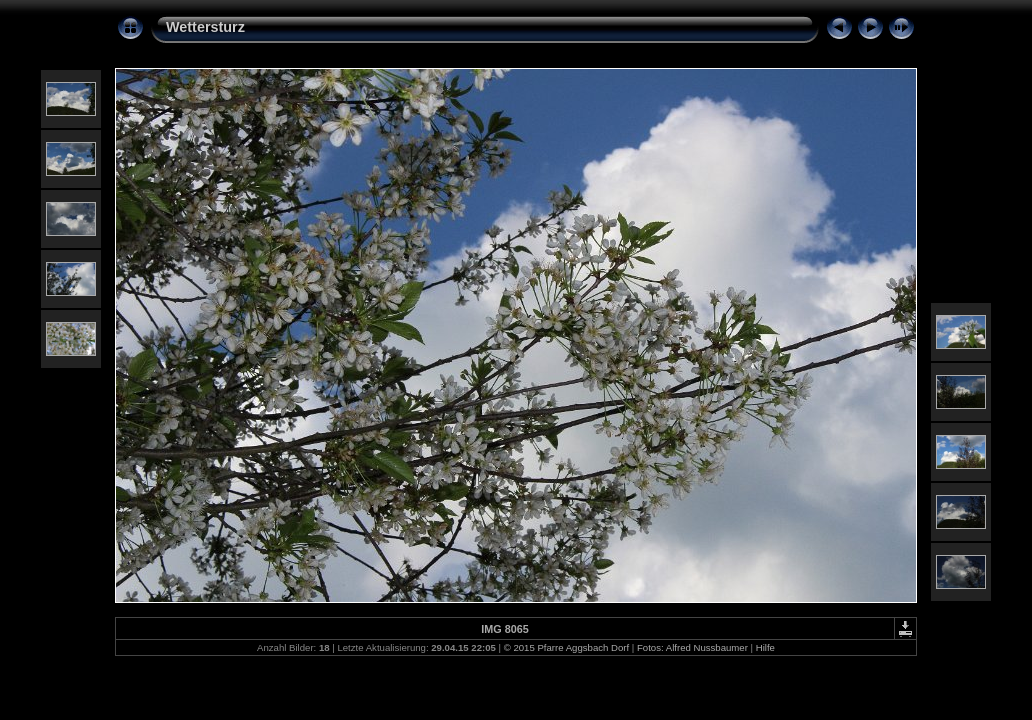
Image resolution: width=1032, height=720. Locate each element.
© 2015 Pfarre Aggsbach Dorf (566, 647)
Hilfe (765, 647)
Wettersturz (205, 27)
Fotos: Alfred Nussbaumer (692, 647)
